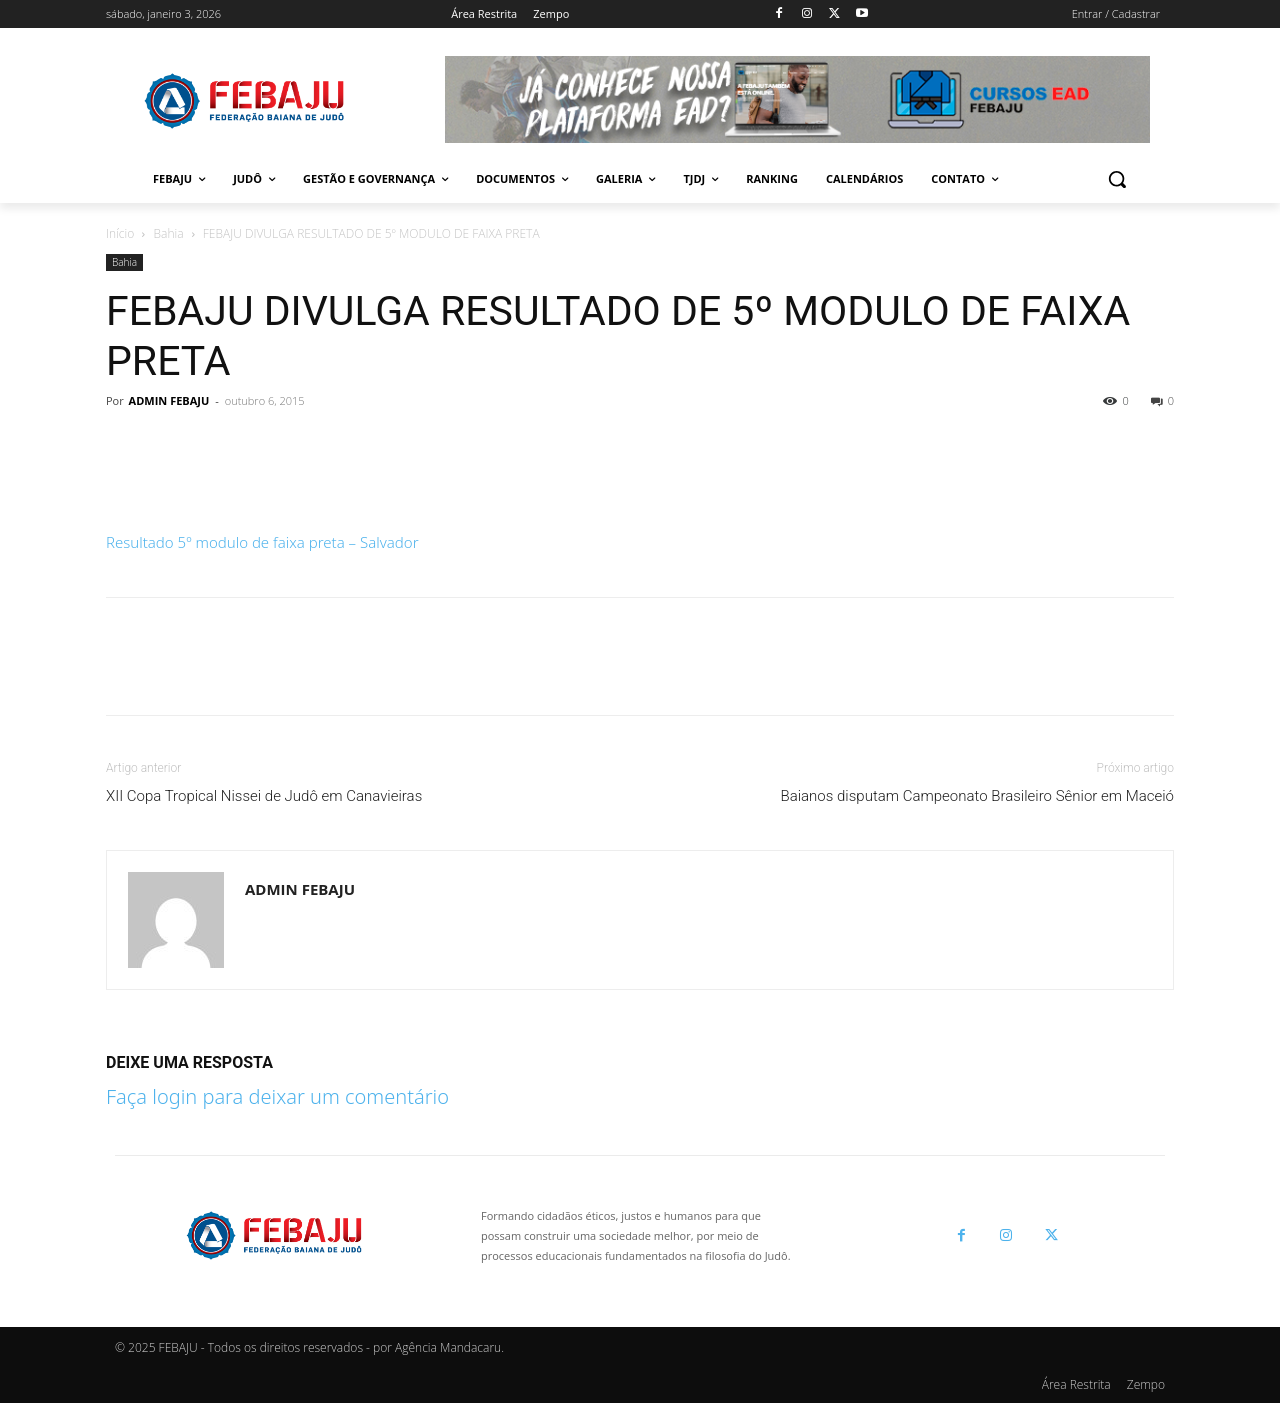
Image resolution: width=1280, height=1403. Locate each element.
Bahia (169, 233)
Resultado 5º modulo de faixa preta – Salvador (262, 542)
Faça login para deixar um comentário (277, 1096)
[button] (1117, 179)
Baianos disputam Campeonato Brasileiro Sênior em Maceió (977, 796)
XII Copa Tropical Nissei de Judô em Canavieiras (264, 796)
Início (120, 233)
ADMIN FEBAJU (169, 400)
